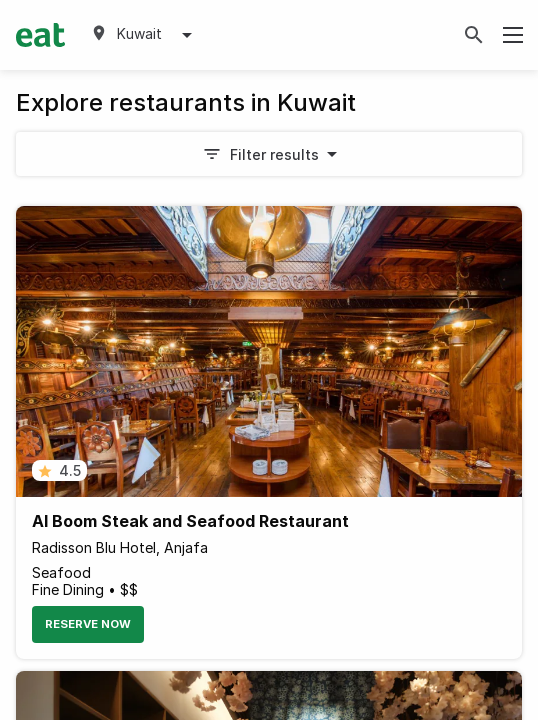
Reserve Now (88, 624)
